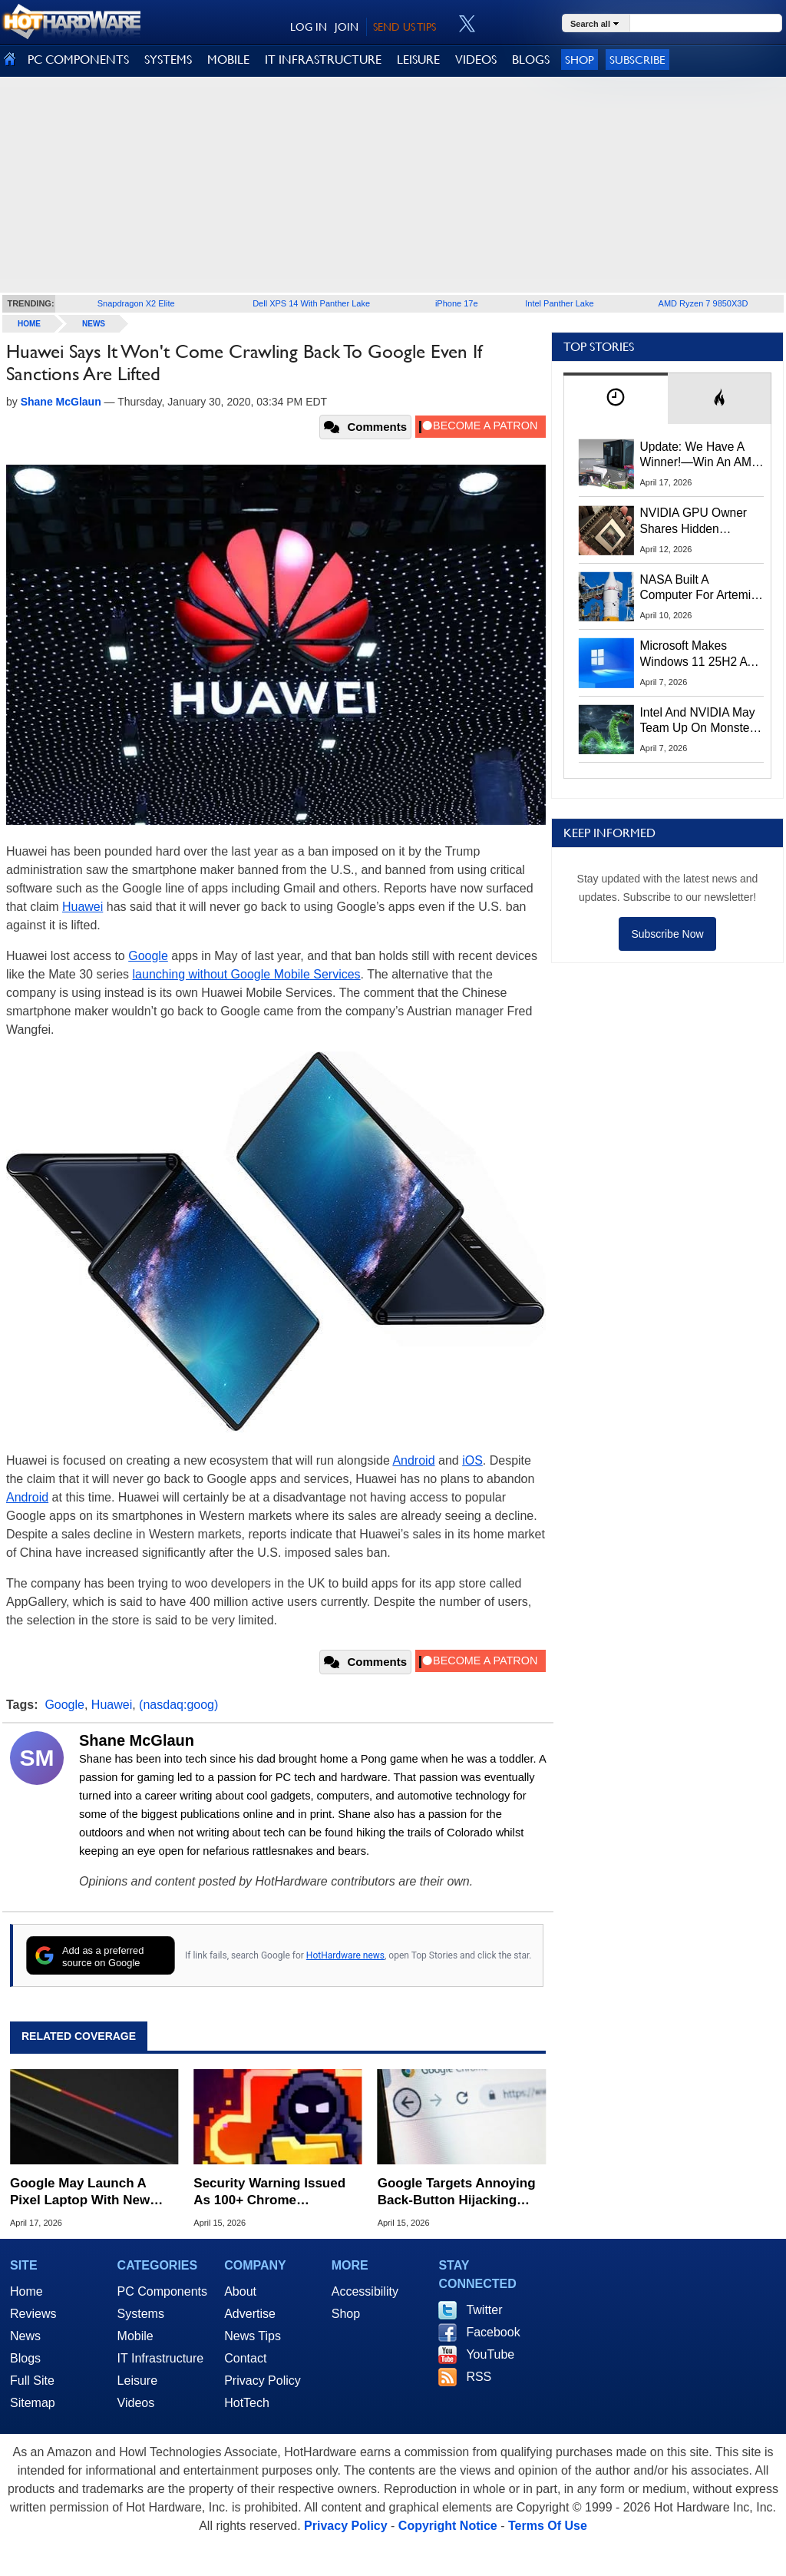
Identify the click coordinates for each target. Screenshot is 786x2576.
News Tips (252, 2336)
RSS (478, 2376)
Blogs (25, 2358)
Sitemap (32, 2402)
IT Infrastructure (160, 2358)
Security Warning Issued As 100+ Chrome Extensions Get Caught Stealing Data (269, 2192)
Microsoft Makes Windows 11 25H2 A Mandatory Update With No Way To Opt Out (694, 654)
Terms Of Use (547, 2525)
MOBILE (228, 59)
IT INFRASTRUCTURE (323, 59)
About (240, 2291)
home (29, 324)
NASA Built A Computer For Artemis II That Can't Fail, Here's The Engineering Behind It (699, 588)
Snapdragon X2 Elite (136, 303)
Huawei (82, 906)
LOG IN (308, 27)
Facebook (493, 2332)
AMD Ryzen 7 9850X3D (703, 303)
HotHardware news (345, 1955)
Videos (136, 2402)
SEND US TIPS (404, 27)
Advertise (250, 2313)
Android (413, 1460)
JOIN (346, 27)
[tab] (615, 398)
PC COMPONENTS (78, 59)
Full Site (32, 2380)
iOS (472, 1460)
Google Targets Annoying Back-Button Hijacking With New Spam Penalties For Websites (457, 2192)
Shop (579, 59)
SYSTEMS (168, 59)
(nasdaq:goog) (178, 1704)
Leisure (137, 2380)
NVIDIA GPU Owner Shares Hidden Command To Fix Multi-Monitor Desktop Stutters (701, 521)
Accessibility (365, 2291)
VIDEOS (476, 59)
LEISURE (418, 59)
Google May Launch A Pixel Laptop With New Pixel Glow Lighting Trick (87, 2192)
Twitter (484, 2309)
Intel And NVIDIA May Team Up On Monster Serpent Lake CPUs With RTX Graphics (697, 721)
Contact (245, 2358)
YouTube (490, 2354)
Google (148, 955)
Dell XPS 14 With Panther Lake (311, 303)
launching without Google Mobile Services (247, 974)
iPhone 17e (456, 303)
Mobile (135, 2336)
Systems (140, 2313)
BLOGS (531, 59)
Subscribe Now (667, 934)
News (93, 324)
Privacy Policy (262, 2380)
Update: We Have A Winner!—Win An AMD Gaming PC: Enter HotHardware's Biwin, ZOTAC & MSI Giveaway (700, 455)
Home (26, 2291)
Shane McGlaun (136, 1740)
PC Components (162, 2291)
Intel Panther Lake (559, 303)
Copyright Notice (447, 2525)
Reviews (33, 2313)
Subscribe (637, 59)
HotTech (246, 2402)
